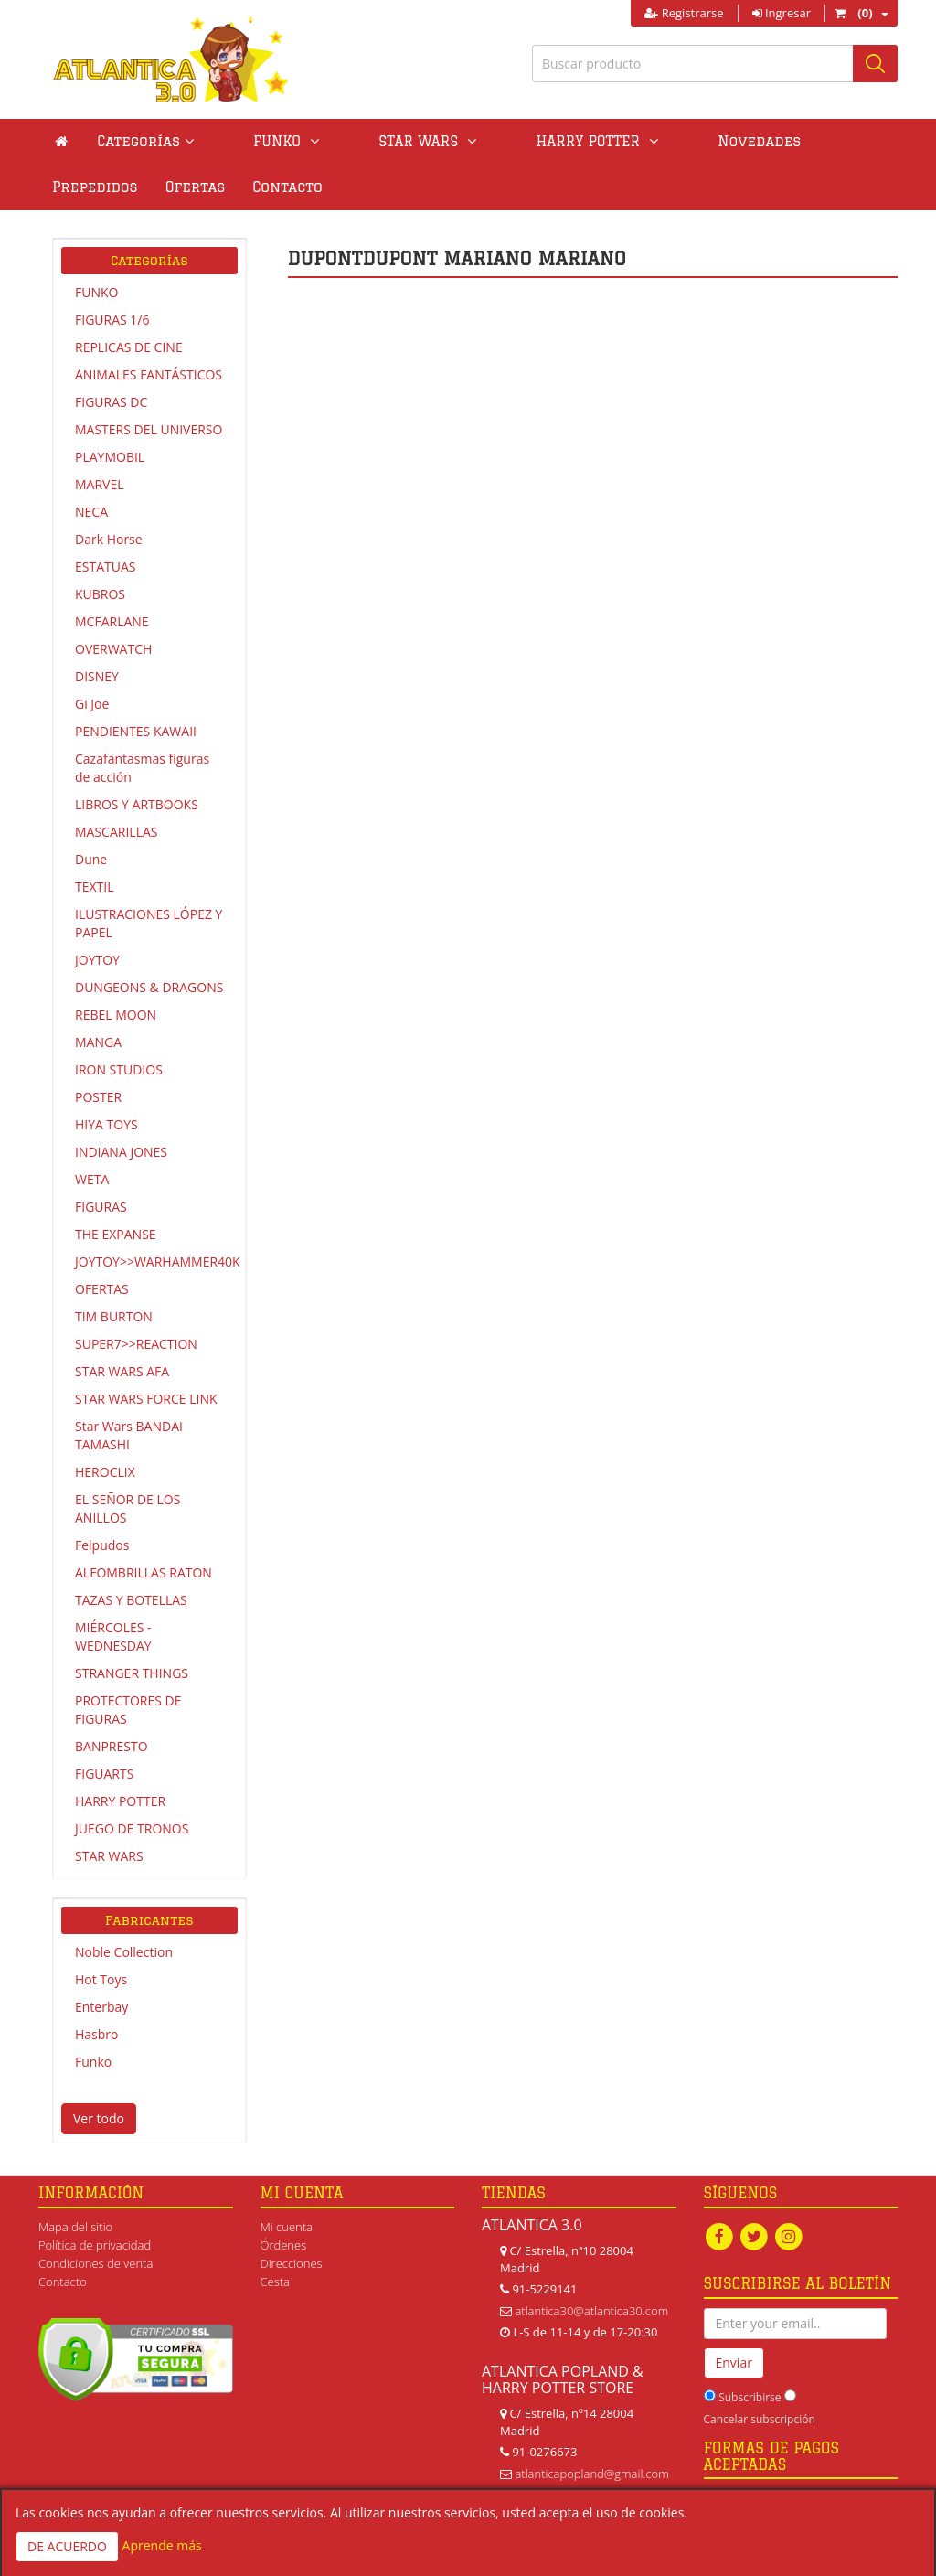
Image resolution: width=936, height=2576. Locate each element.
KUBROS (100, 594)
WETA (92, 1179)
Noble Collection (124, 1952)
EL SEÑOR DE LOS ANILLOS (127, 1508)
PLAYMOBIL (109, 456)
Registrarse (683, 13)
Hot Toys (101, 1979)
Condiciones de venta (95, 2263)
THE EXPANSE (115, 1234)
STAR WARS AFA (122, 1371)
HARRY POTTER (120, 1801)
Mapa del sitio (75, 2226)
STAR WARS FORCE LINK (146, 1398)
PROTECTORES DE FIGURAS (128, 1709)
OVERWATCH (113, 648)
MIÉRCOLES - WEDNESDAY (113, 1636)
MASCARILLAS (116, 831)
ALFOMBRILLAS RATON (143, 1572)
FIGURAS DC (111, 402)
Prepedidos (743, 141)
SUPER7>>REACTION (136, 1343)
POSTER (98, 1097)
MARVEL (99, 484)
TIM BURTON (114, 1316)
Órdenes (284, 2245)
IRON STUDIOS (119, 1069)
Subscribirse (749, 2398)
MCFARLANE (112, 621)
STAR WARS (109, 1856)
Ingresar (781, 13)
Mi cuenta (287, 2226)
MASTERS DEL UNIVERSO (148, 429)
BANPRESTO (111, 1746)
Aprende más (162, 2545)
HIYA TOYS (106, 1124)
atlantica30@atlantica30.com (591, 2311)
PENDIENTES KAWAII (136, 731)
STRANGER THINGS (131, 1673)
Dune (91, 859)
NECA (91, 511)
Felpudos (102, 1545)
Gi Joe (92, 703)
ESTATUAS (105, 566)
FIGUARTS (104, 1773)
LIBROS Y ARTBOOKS (136, 804)
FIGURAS (101, 1206)
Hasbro (96, 2034)
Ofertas (844, 141)
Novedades (631, 141)
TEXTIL (94, 886)
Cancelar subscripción (759, 2420)
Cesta (276, 2281)
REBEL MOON (115, 1014)
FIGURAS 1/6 (112, 319)
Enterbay (101, 2006)
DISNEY (97, 676)
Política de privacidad (94, 2245)
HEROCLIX (105, 1471)
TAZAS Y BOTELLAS (131, 1600)
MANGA (98, 1042)
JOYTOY (97, 959)
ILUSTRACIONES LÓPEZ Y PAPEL (148, 923)
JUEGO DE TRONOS (131, 1828)
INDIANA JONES (121, 1151)
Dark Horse (109, 539)
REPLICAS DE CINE (129, 347)
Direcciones (292, 2263)
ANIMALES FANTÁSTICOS (148, 374)
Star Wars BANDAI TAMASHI (129, 1435)
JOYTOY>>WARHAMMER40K (156, 1261)
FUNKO (96, 292)
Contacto (87, 187)
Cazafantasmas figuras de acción (142, 768)
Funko (93, 2061)
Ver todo (98, 2118)
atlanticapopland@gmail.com (591, 2473)
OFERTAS (102, 1289)
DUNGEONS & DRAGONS (149, 987)
